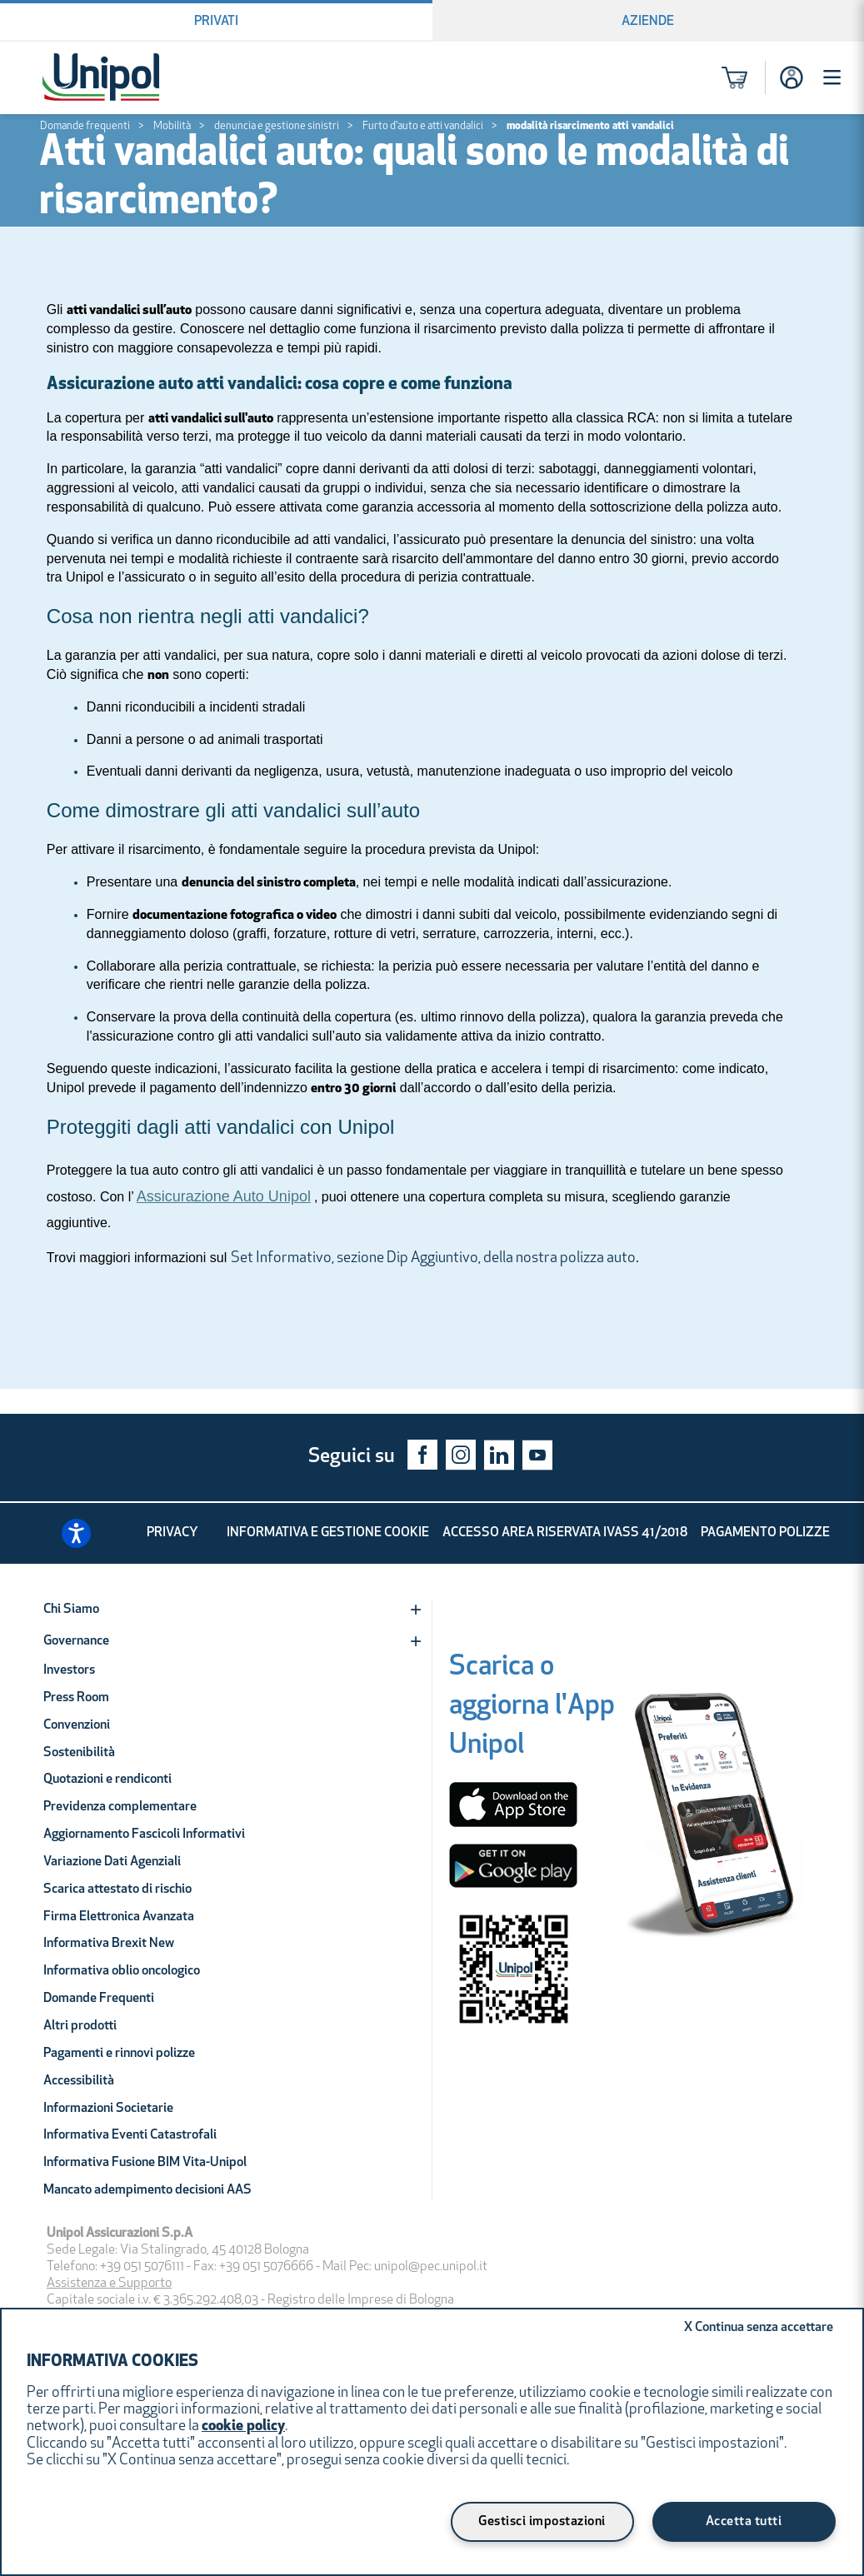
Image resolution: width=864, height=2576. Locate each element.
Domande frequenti (85, 126)
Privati (216, 21)
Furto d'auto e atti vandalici (422, 126)
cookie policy (243, 2426)
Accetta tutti (744, 2522)
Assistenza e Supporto (109, 2283)
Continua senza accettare (758, 2327)
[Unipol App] (715, 1812)
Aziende (648, 21)
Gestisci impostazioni (542, 2522)
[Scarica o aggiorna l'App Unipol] (532, 1710)
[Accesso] (791, 77)
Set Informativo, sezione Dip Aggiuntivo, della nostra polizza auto (433, 1258)
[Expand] (416, 1609)
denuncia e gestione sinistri (276, 126)
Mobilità (172, 126)
